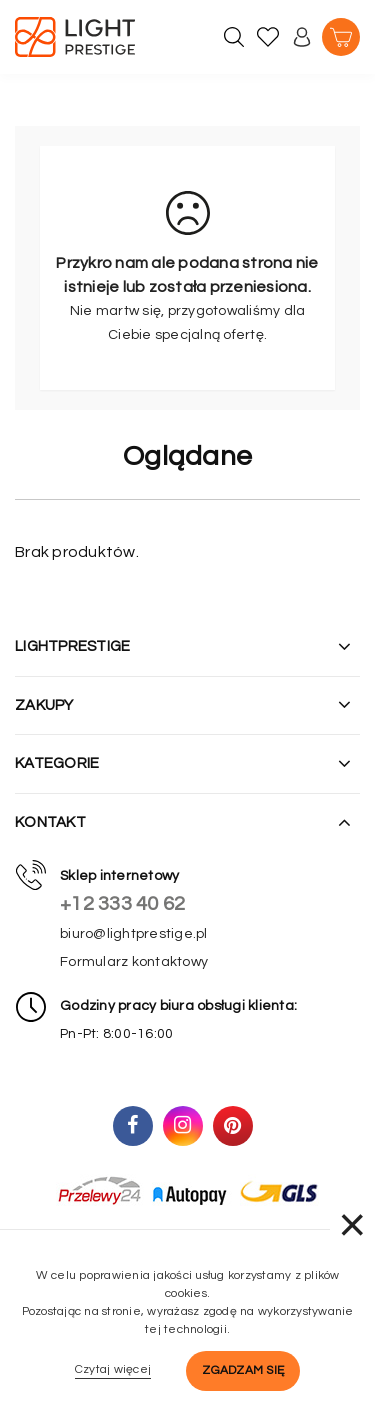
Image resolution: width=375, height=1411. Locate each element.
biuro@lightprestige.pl (134, 934)
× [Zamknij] (352, 1224)
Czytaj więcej (113, 1369)
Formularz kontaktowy (134, 962)
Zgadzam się (243, 1370)
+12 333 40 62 (122, 904)
